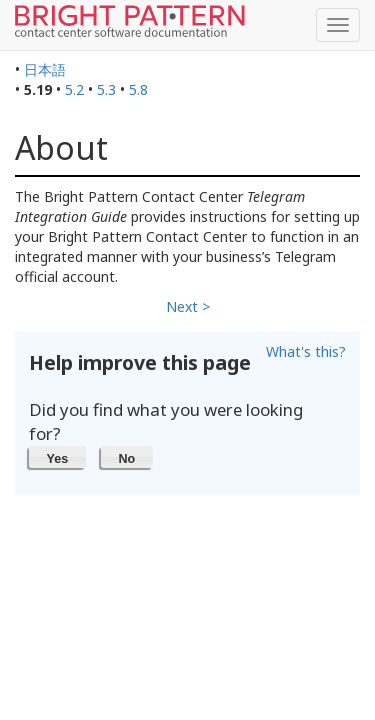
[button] (57, 457)
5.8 (138, 89)
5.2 (74, 89)
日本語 (45, 69)
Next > (188, 306)
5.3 (106, 89)
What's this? (306, 351)
